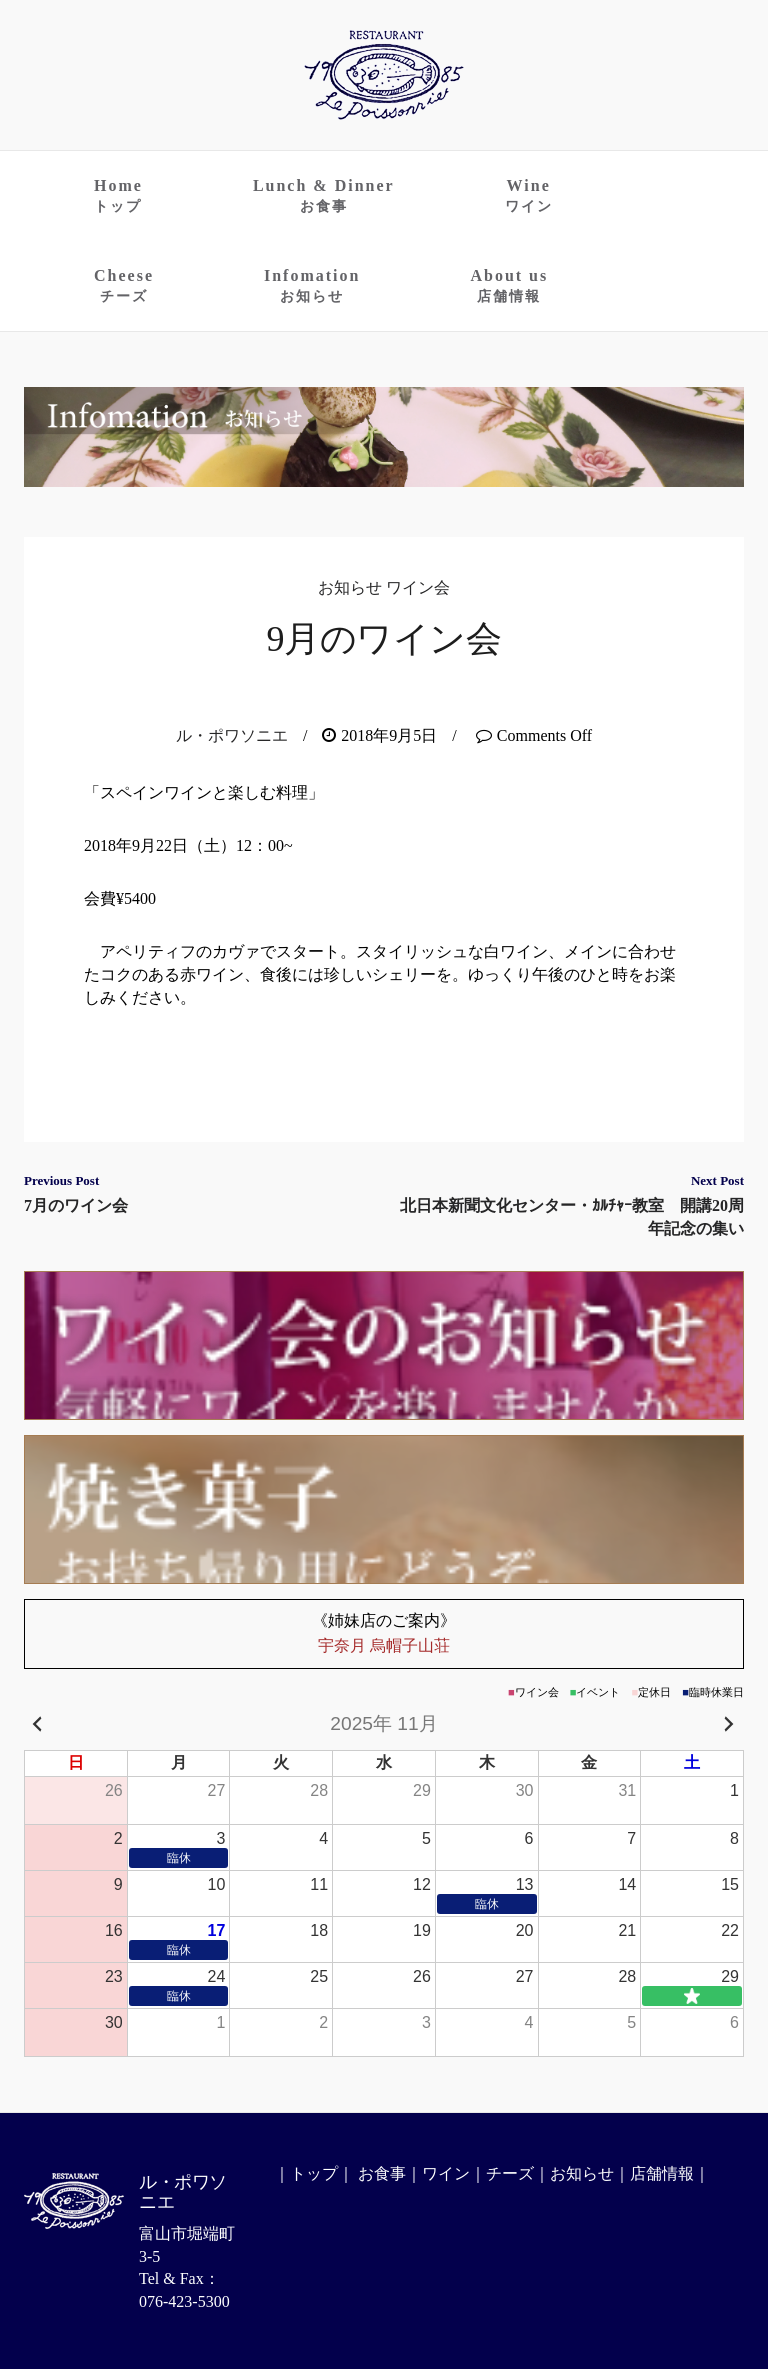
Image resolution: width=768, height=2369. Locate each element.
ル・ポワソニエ (232, 735)
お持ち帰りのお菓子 (384, 1509)
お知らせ (350, 587)
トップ (314, 2173)
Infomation (312, 285)
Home (118, 195)
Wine (529, 195)
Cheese (124, 285)
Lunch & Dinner (324, 195)
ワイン (446, 2173)
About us (509, 285)
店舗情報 (662, 2173)
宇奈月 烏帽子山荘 (384, 1632)
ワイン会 (418, 587)
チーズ (510, 2173)
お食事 (382, 2173)
